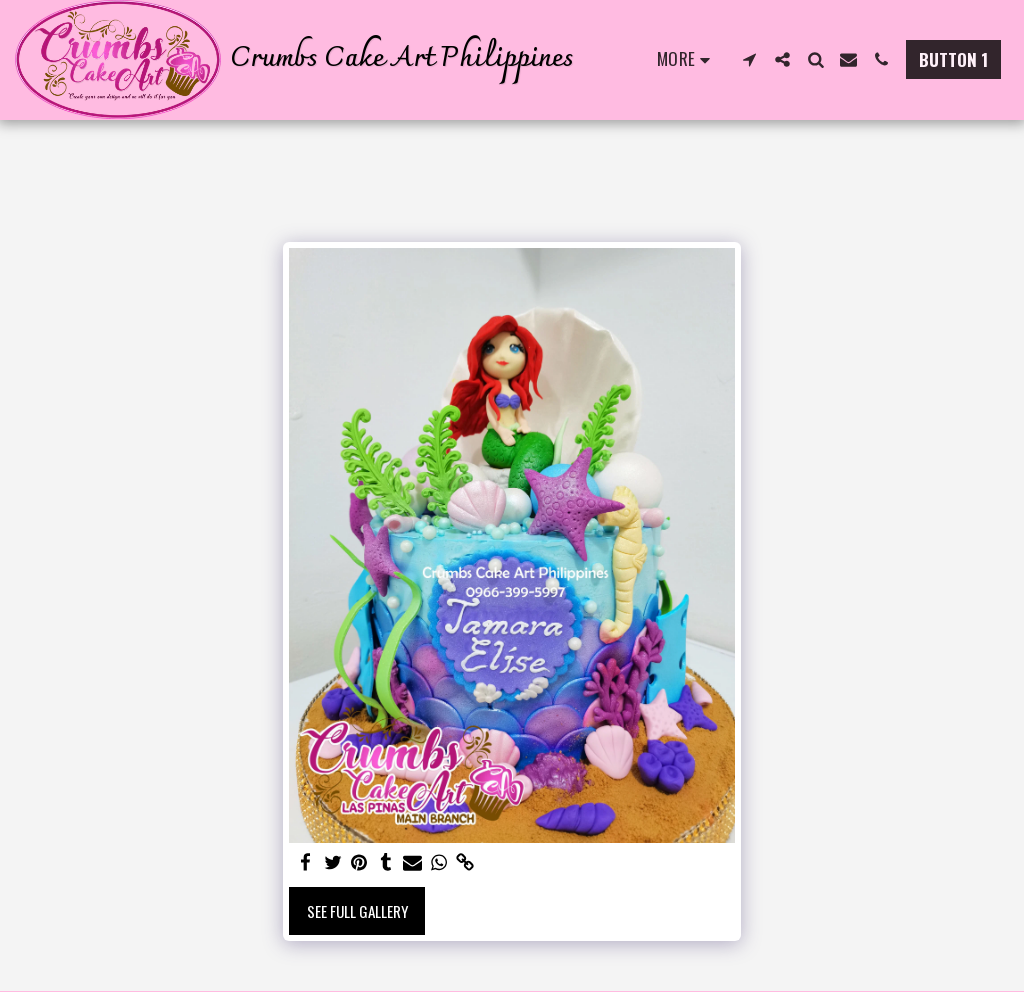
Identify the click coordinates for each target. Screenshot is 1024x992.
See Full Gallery (357, 911)
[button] (749, 59)
